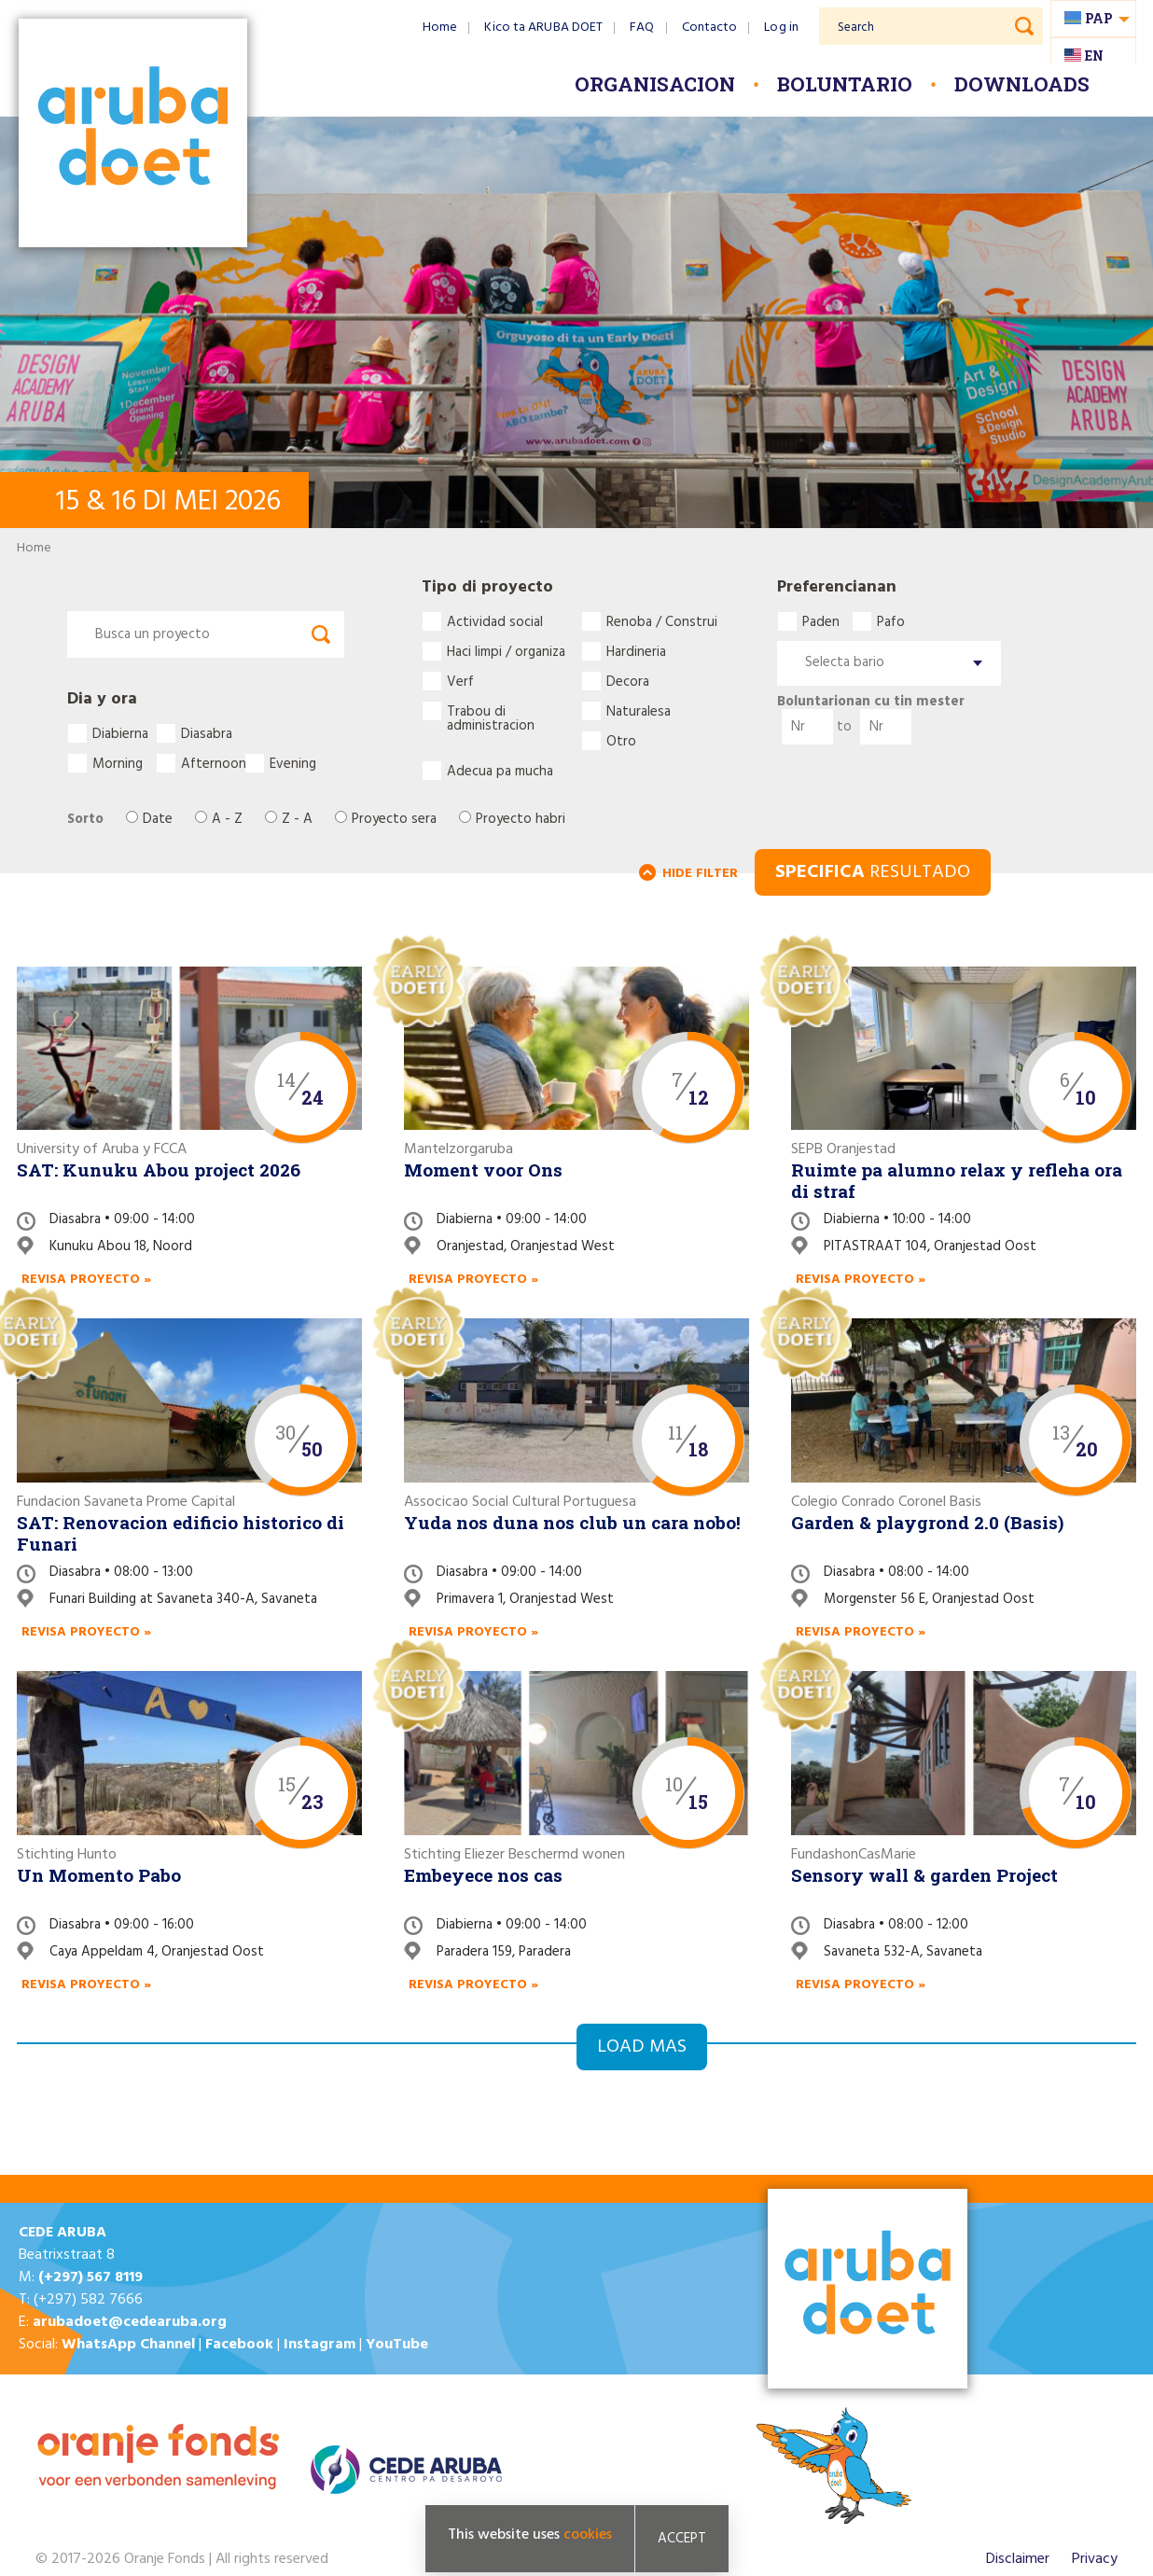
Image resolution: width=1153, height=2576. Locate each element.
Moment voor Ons (483, 1169)
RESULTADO (872, 872)
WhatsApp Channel (128, 2344)
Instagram (319, 2344)
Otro (621, 741)
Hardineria (636, 651)
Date (158, 820)
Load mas (642, 2047)
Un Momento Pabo (99, 1875)
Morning (117, 763)
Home (440, 27)
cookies (587, 2535)
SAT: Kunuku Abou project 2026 (158, 1169)
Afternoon (212, 763)
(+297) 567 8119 (90, 2277)
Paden (821, 621)
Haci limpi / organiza (506, 651)
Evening (293, 763)
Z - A (297, 820)
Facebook (239, 2344)
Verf (460, 681)
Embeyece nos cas (483, 1875)
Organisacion (655, 84)
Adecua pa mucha (500, 770)
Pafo (891, 621)
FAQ (642, 27)
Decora (627, 681)
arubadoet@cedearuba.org (130, 2322)
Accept (682, 2538)
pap (1099, 18)
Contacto (710, 27)
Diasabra (206, 733)
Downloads (1022, 84)
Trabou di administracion (491, 711)
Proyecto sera (394, 820)
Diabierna (120, 733)
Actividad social (495, 621)
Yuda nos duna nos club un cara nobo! (572, 1522)
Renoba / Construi (661, 621)
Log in (781, 27)
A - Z (227, 820)
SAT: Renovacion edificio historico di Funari (180, 1533)
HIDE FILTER (700, 873)
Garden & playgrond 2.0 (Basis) (927, 1522)
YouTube (397, 2344)
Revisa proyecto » (86, 1279)
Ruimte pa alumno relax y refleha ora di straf (956, 1180)
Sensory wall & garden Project (924, 1875)
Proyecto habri (520, 820)
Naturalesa (638, 711)
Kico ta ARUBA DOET (543, 27)
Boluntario (844, 84)
